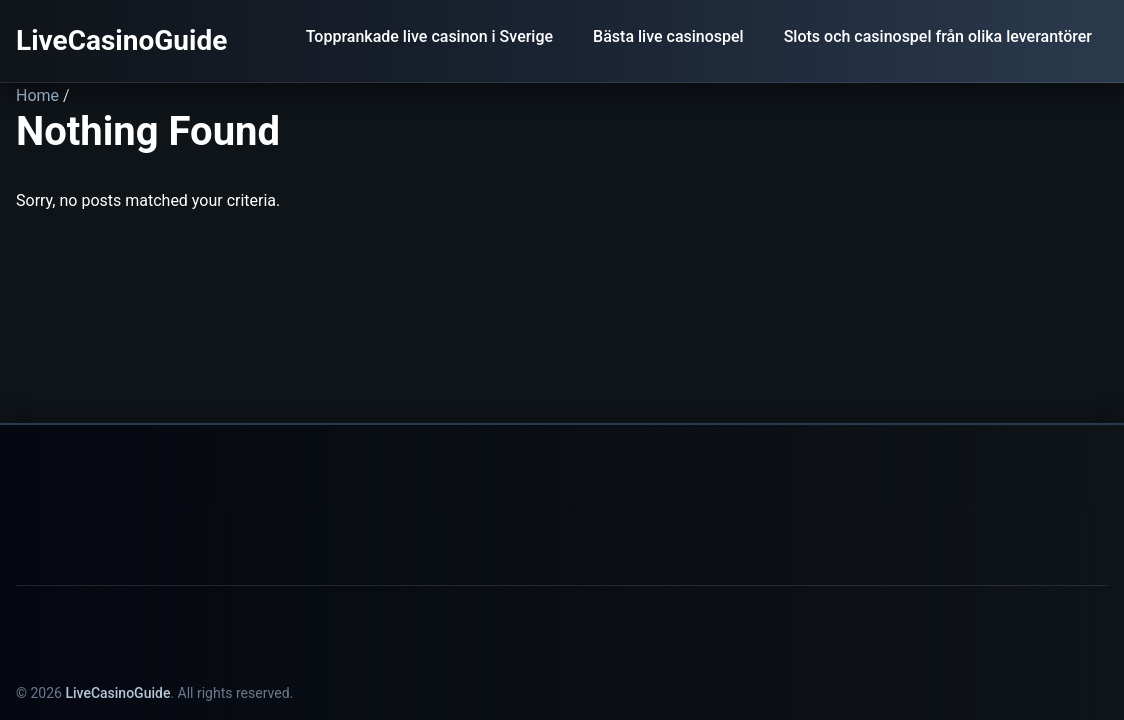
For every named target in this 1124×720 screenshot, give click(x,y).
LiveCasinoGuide (121, 40)
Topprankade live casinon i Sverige (429, 36)
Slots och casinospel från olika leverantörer (938, 36)
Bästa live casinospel (668, 36)
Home (37, 95)
